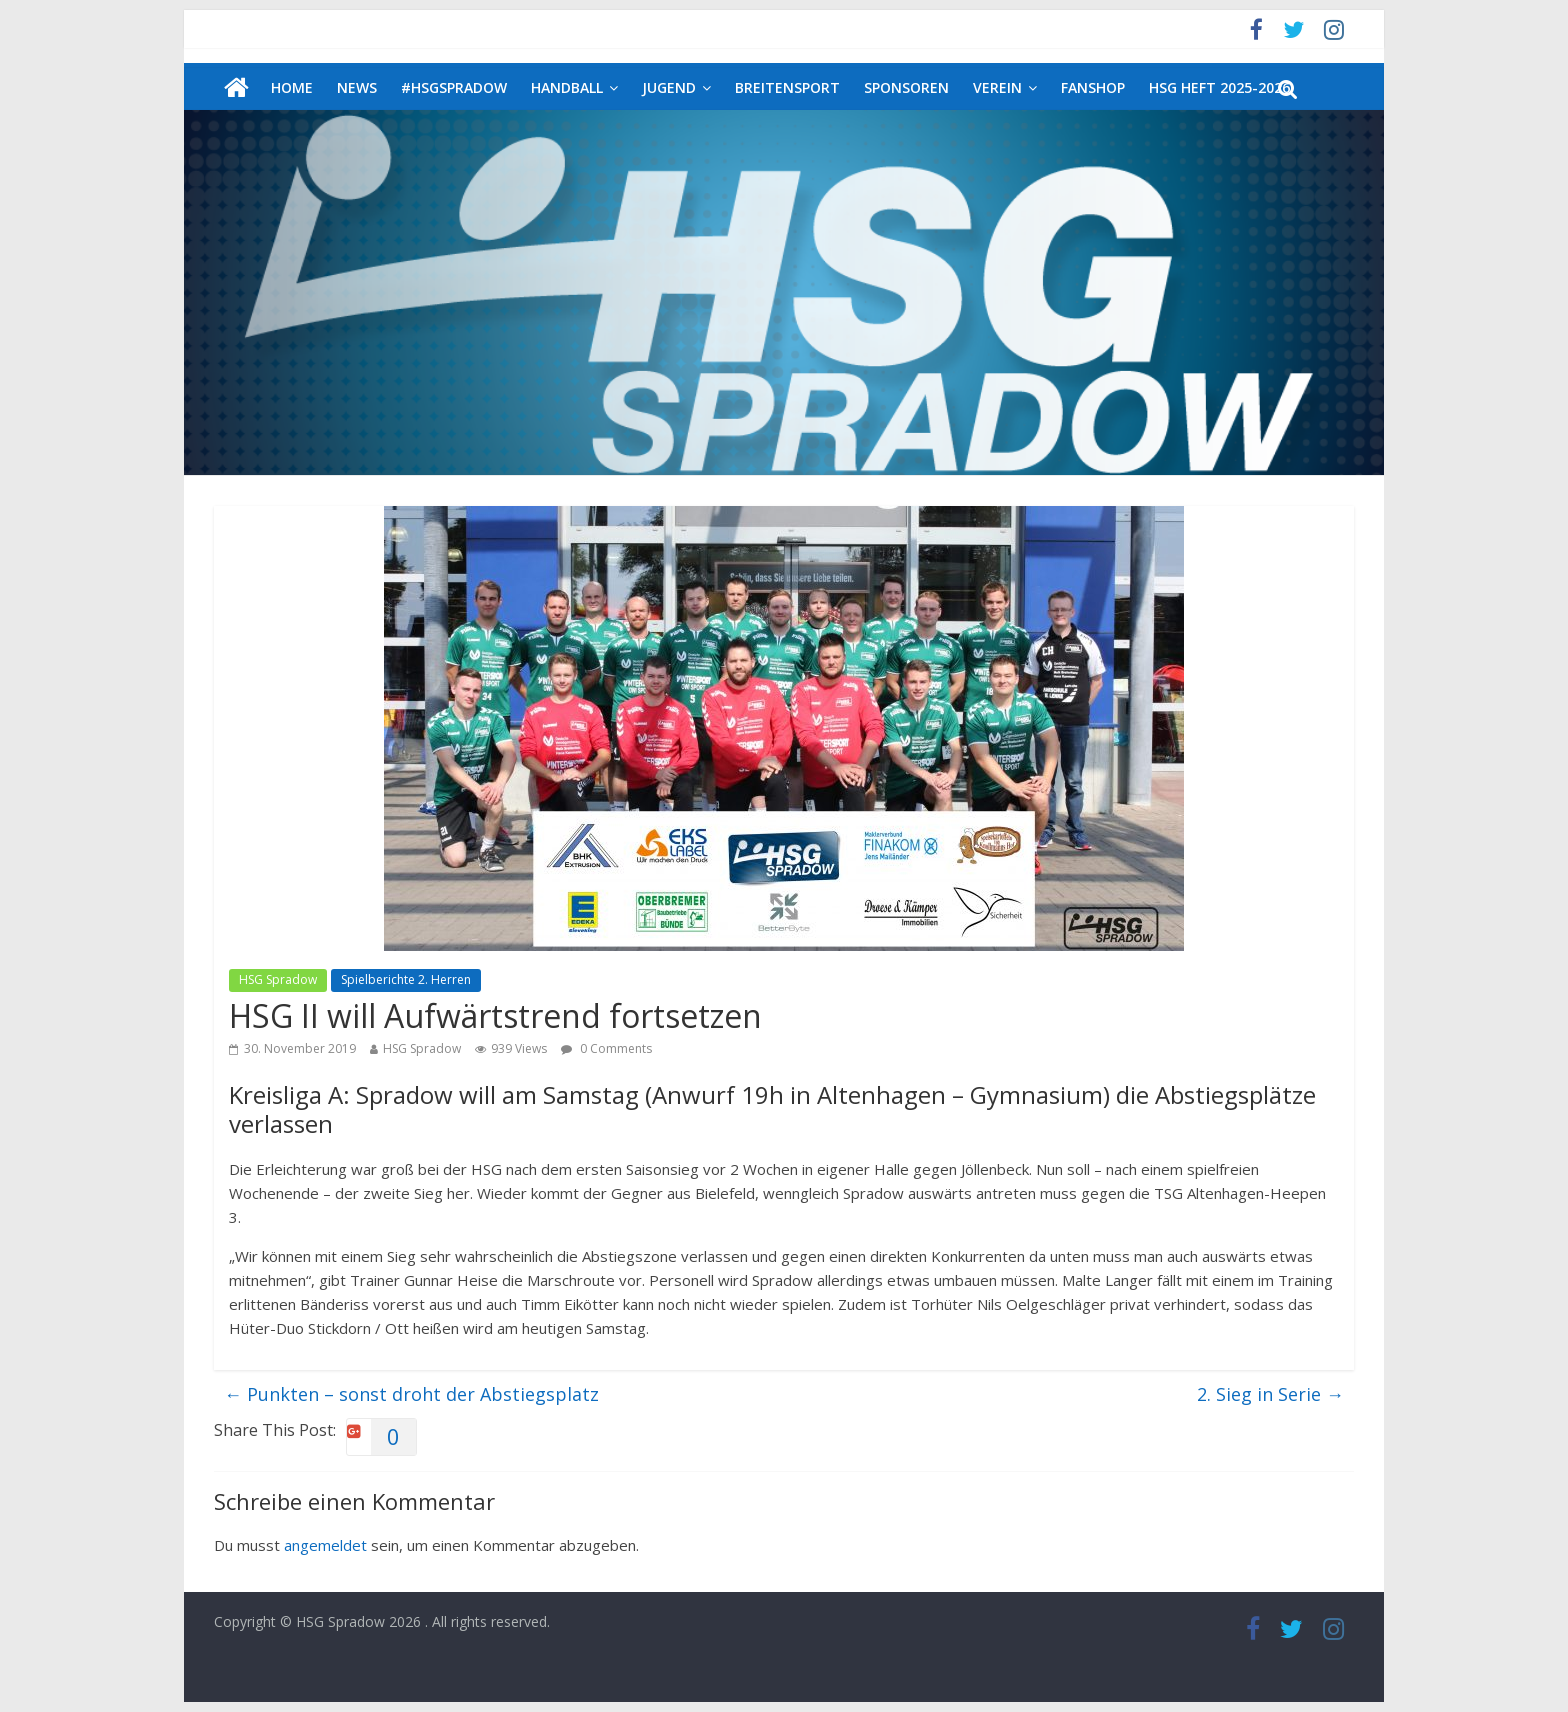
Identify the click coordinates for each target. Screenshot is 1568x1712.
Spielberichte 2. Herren (406, 979)
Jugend (669, 87)
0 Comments (606, 1048)
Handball (567, 87)
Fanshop (1093, 87)
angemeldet (325, 1545)
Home (292, 87)
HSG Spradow (278, 979)
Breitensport (787, 87)
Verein (997, 87)
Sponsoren (906, 87)
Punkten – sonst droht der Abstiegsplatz (411, 1394)
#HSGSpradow (454, 87)
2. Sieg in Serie (1270, 1394)
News (357, 87)
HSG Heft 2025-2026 (1219, 87)
